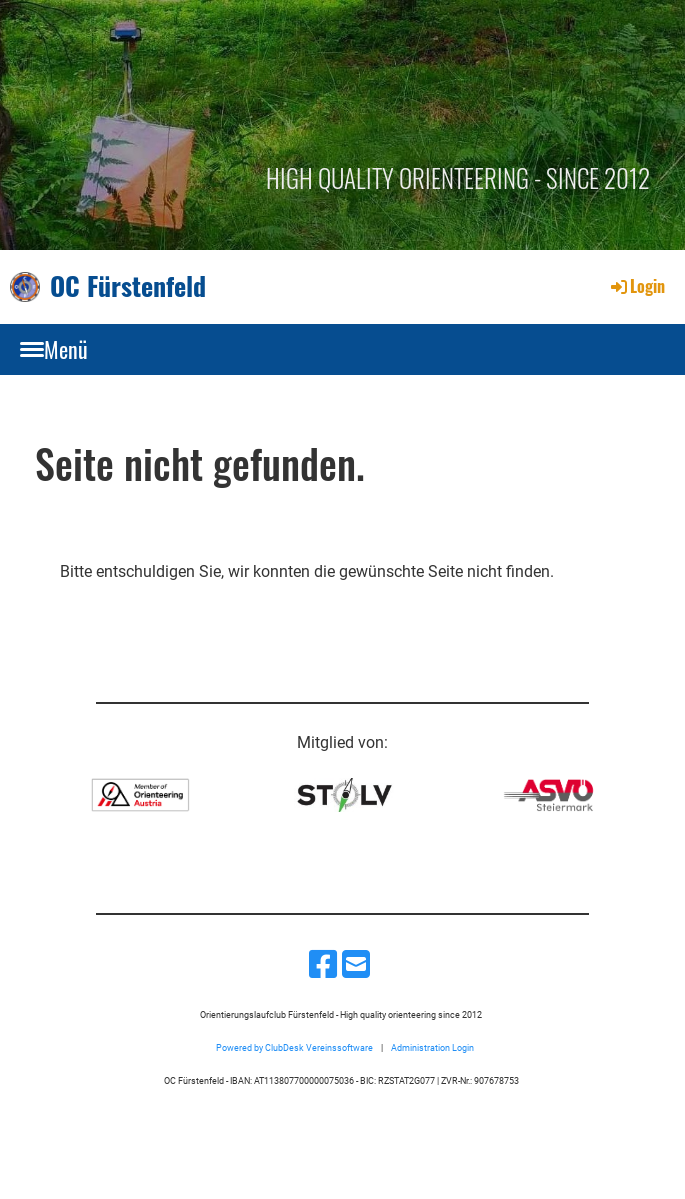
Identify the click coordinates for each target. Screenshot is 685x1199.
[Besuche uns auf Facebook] (323, 965)
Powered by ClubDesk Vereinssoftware (294, 1047)
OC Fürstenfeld (128, 286)
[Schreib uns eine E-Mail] (356, 965)
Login (636, 286)
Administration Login (432, 1047)
